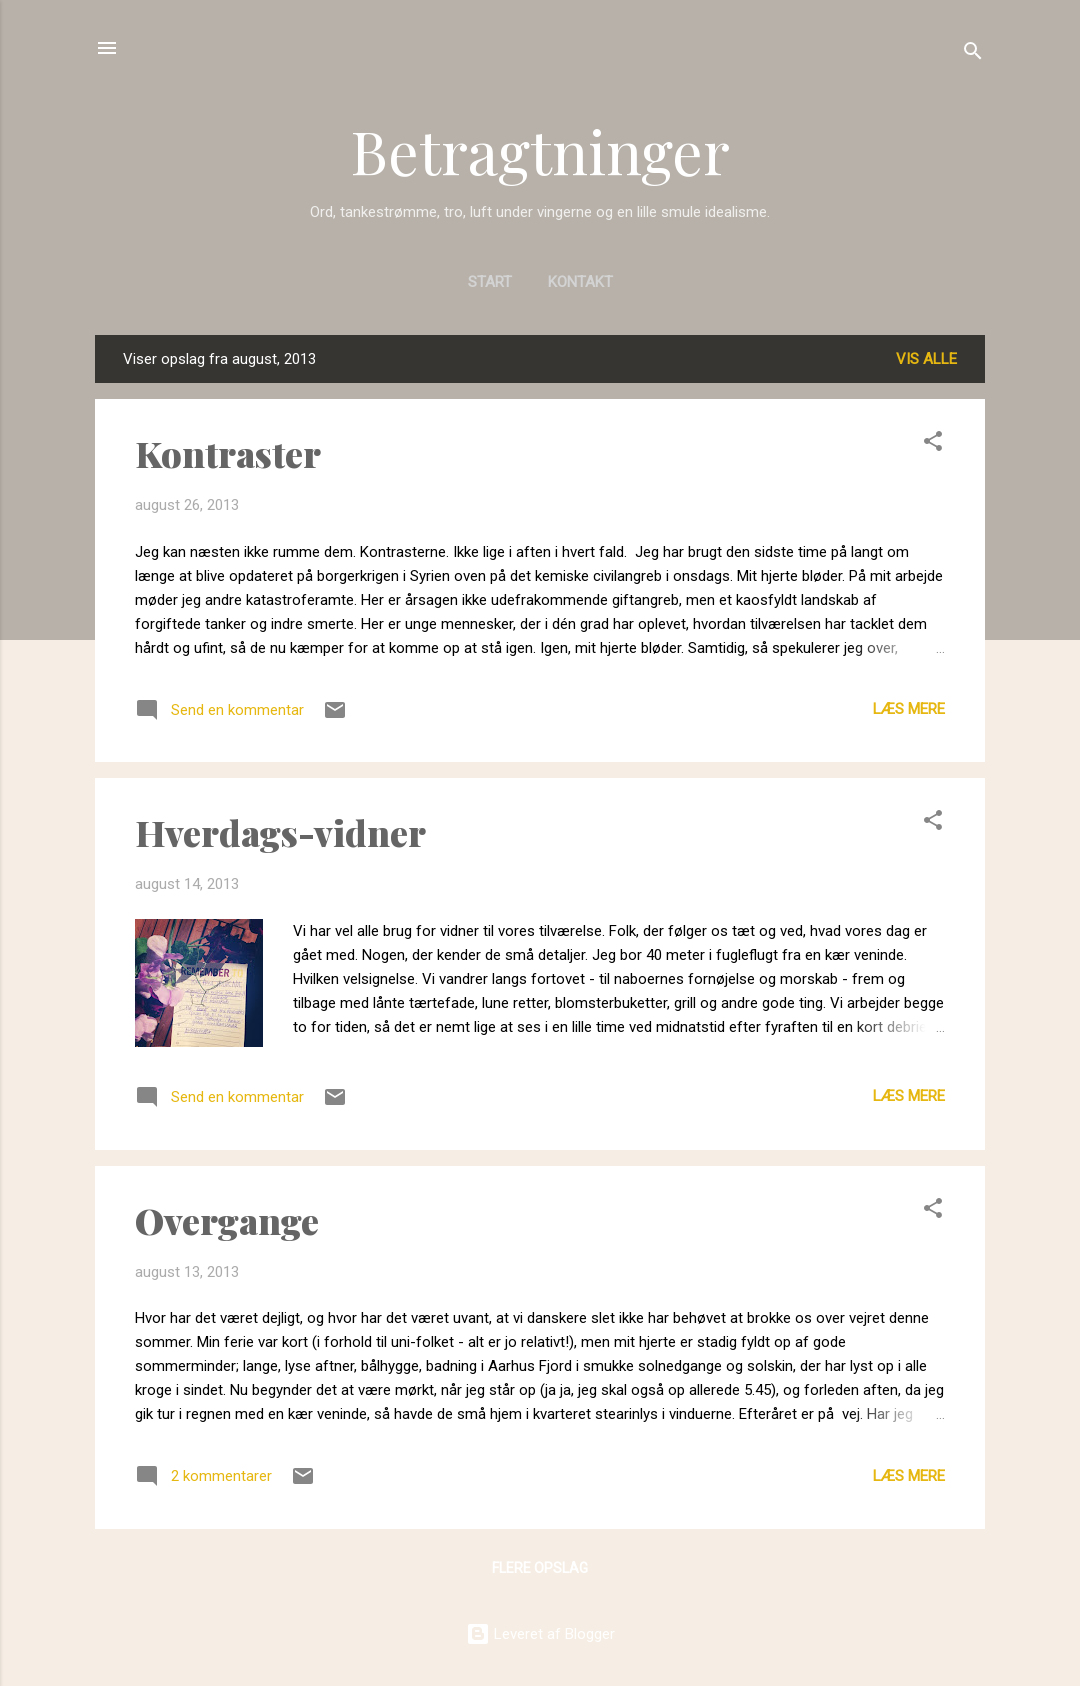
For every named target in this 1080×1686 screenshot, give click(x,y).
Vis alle (926, 359)
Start (490, 282)
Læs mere (909, 709)
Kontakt (580, 282)
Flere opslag (540, 1568)
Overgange (227, 1220)
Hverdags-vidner (280, 832)
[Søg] (973, 54)
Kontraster (228, 453)
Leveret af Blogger (540, 1634)
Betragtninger (540, 150)
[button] (933, 444)
